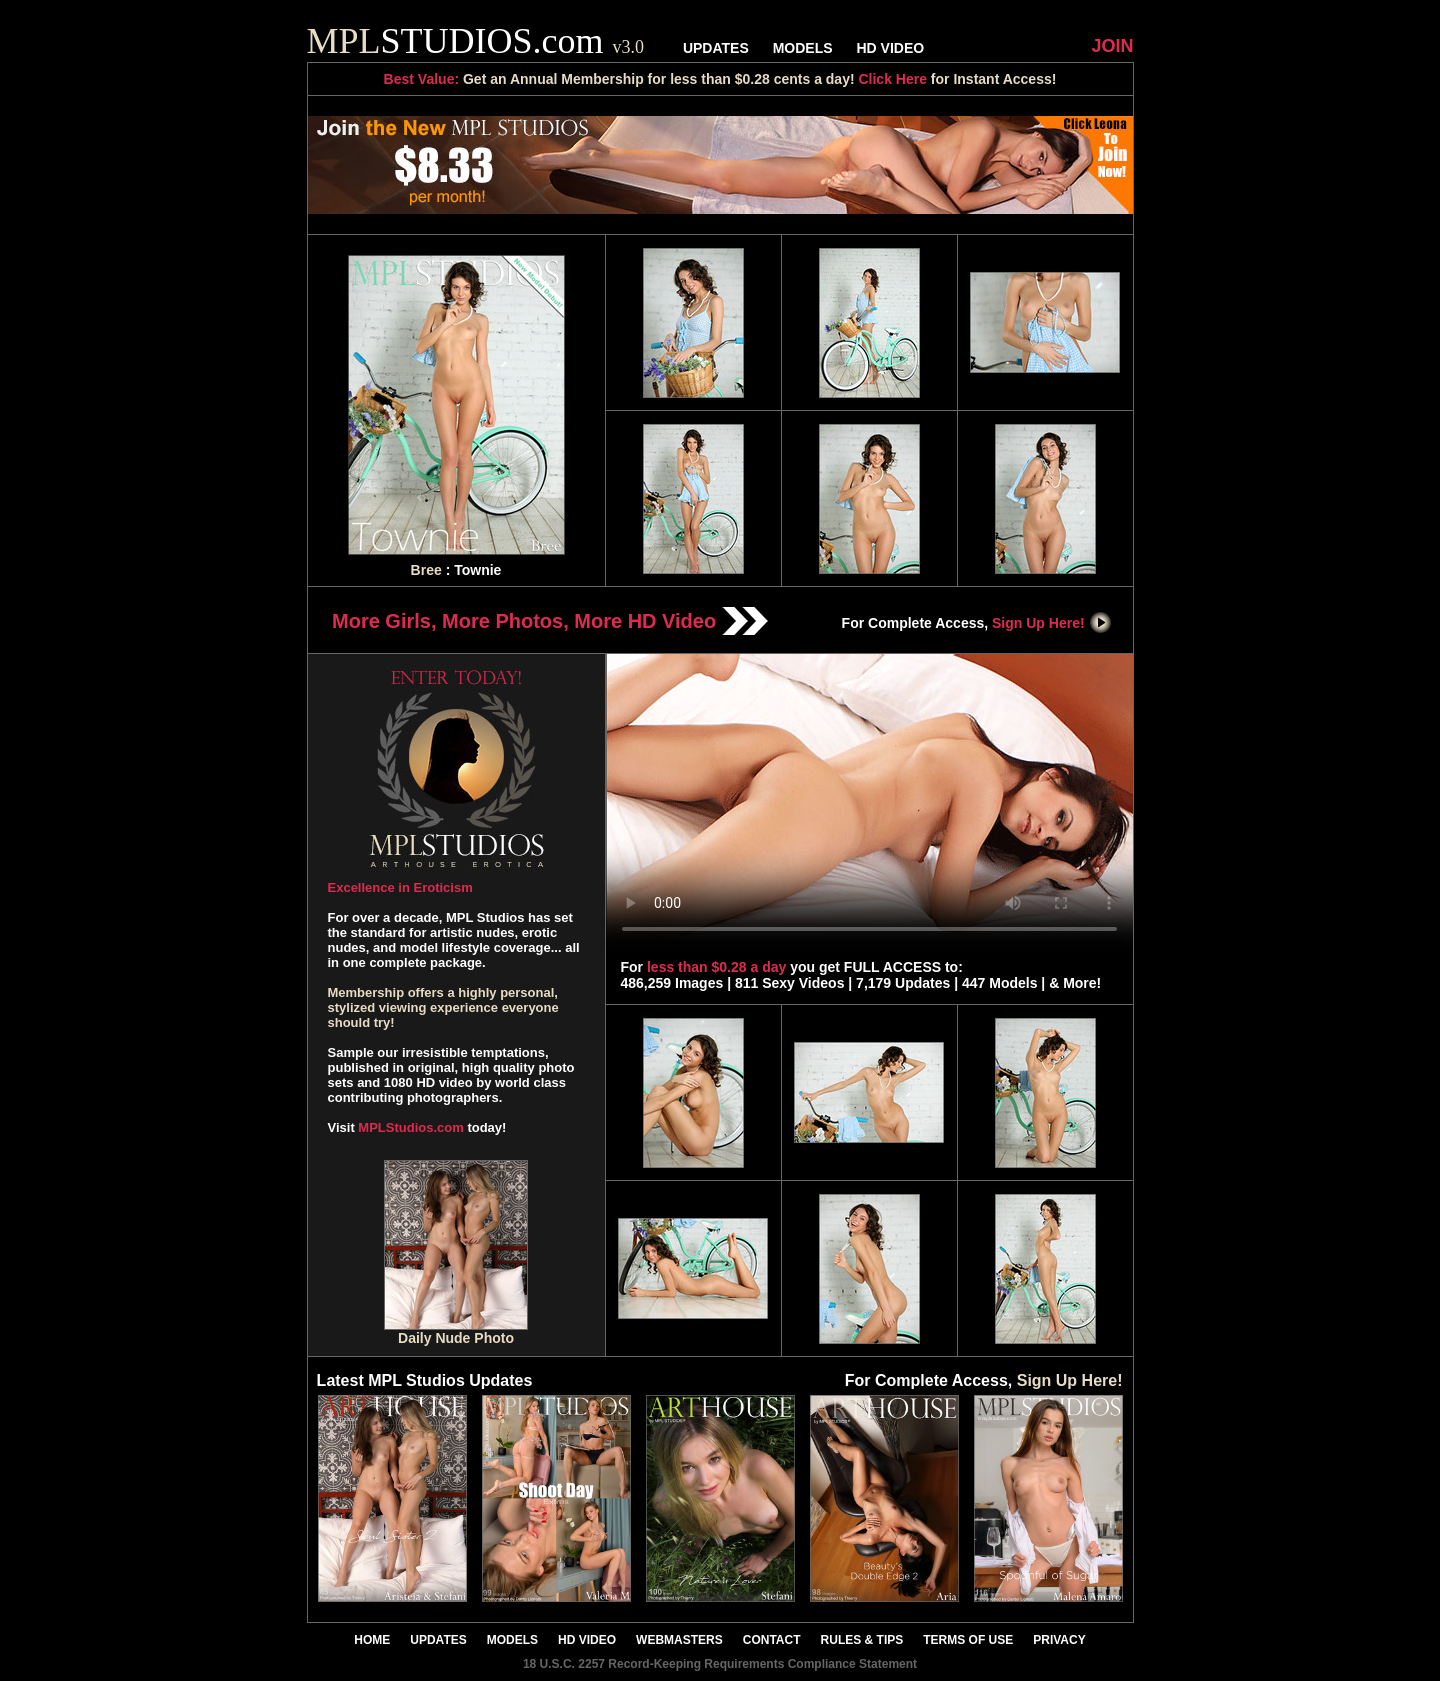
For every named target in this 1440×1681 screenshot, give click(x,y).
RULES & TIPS (862, 1640)
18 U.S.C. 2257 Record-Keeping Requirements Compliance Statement (720, 1664)
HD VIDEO (890, 48)
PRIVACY (1059, 1640)
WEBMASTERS (679, 1640)
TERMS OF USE (968, 1640)
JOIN (1112, 46)
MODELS (803, 48)
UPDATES (716, 48)
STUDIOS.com (476, 41)
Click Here (892, 79)
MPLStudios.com (410, 1127)
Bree (426, 570)
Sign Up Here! (1052, 623)
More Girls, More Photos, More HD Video (550, 621)
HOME (372, 1640)
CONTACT (772, 1640)
